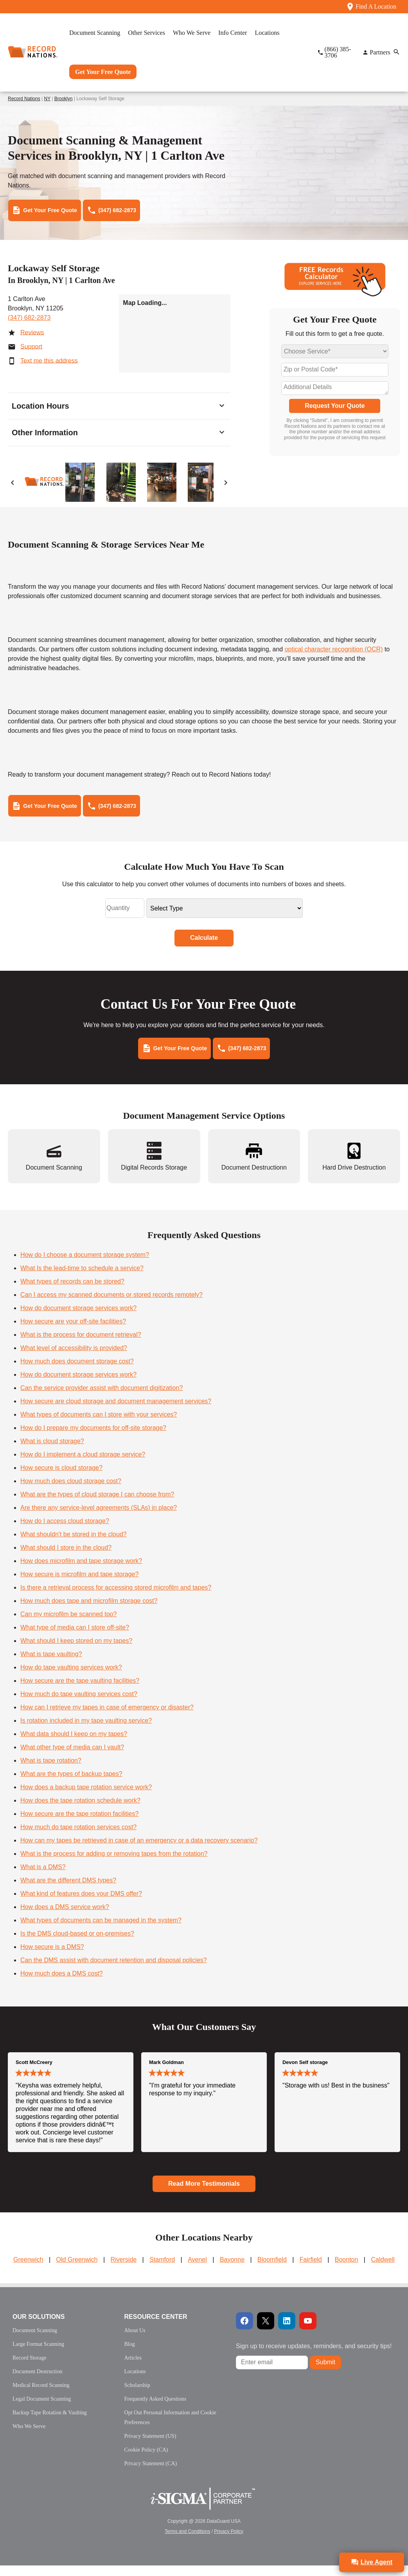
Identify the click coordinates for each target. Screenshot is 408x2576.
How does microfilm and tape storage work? (81, 1571)
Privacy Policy (228, 2542)
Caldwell (382, 2270)
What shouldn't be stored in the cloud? (73, 1544)
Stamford (162, 2270)
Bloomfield (272, 2270)
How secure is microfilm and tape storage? (79, 1584)
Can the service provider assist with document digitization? (101, 1398)
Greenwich (28, 2270)
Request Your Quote (335, 409)
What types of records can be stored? (72, 1292)
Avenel (197, 2270)
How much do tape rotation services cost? (78, 1837)
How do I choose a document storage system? (84, 1265)
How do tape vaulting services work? (71, 1678)
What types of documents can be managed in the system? (101, 1930)
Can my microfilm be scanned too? (68, 1624)
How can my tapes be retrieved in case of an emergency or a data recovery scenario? (139, 1851)
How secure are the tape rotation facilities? (79, 1824)
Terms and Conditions (187, 2542)
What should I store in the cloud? (65, 1558)
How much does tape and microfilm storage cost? (88, 1611)
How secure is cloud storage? (61, 1478)
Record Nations (24, 98)
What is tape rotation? (50, 1771)
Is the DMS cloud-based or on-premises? (77, 1944)
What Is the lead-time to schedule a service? (82, 1278)
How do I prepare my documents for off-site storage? (93, 1438)
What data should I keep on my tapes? (73, 1744)
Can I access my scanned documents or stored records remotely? (111, 1305)
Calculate (204, 944)
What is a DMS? (43, 1877)
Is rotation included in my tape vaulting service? (86, 1731)
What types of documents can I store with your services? (98, 1425)
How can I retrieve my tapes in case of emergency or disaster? (107, 1717)
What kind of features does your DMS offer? (81, 1904)
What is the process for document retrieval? (80, 1345)
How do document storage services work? (78, 1318)
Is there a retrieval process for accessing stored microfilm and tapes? (115, 1598)
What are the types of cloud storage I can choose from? (97, 1505)
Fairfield (311, 2270)
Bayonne (232, 2270)
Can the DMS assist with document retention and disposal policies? (113, 1970)
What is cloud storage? (52, 1451)
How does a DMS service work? (64, 1917)
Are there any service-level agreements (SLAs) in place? (98, 1518)
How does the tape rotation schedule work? (80, 1811)
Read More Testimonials (204, 2193)
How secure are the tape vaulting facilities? (79, 1691)
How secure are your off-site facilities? (73, 1332)
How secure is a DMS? (52, 1957)
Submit (325, 2372)
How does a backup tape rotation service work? (86, 1797)
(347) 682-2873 (29, 320)
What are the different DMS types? (68, 1890)
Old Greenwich (77, 2270)
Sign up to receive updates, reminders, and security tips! (314, 2356)
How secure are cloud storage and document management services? (115, 1411)
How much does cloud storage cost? (70, 1491)
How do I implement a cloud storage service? (82, 1465)
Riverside (123, 2270)
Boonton (346, 2270)
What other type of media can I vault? (72, 1757)
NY (47, 98)
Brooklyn (63, 98)
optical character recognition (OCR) (334, 652)
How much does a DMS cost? (61, 1984)
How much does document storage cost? (77, 1371)
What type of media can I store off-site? (74, 1638)
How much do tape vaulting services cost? (78, 1704)
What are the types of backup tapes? (71, 1784)
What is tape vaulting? (51, 1664)
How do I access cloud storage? (64, 1531)
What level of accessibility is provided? (73, 1358)
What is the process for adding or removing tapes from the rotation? (113, 1864)
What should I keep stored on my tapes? (76, 1651)
